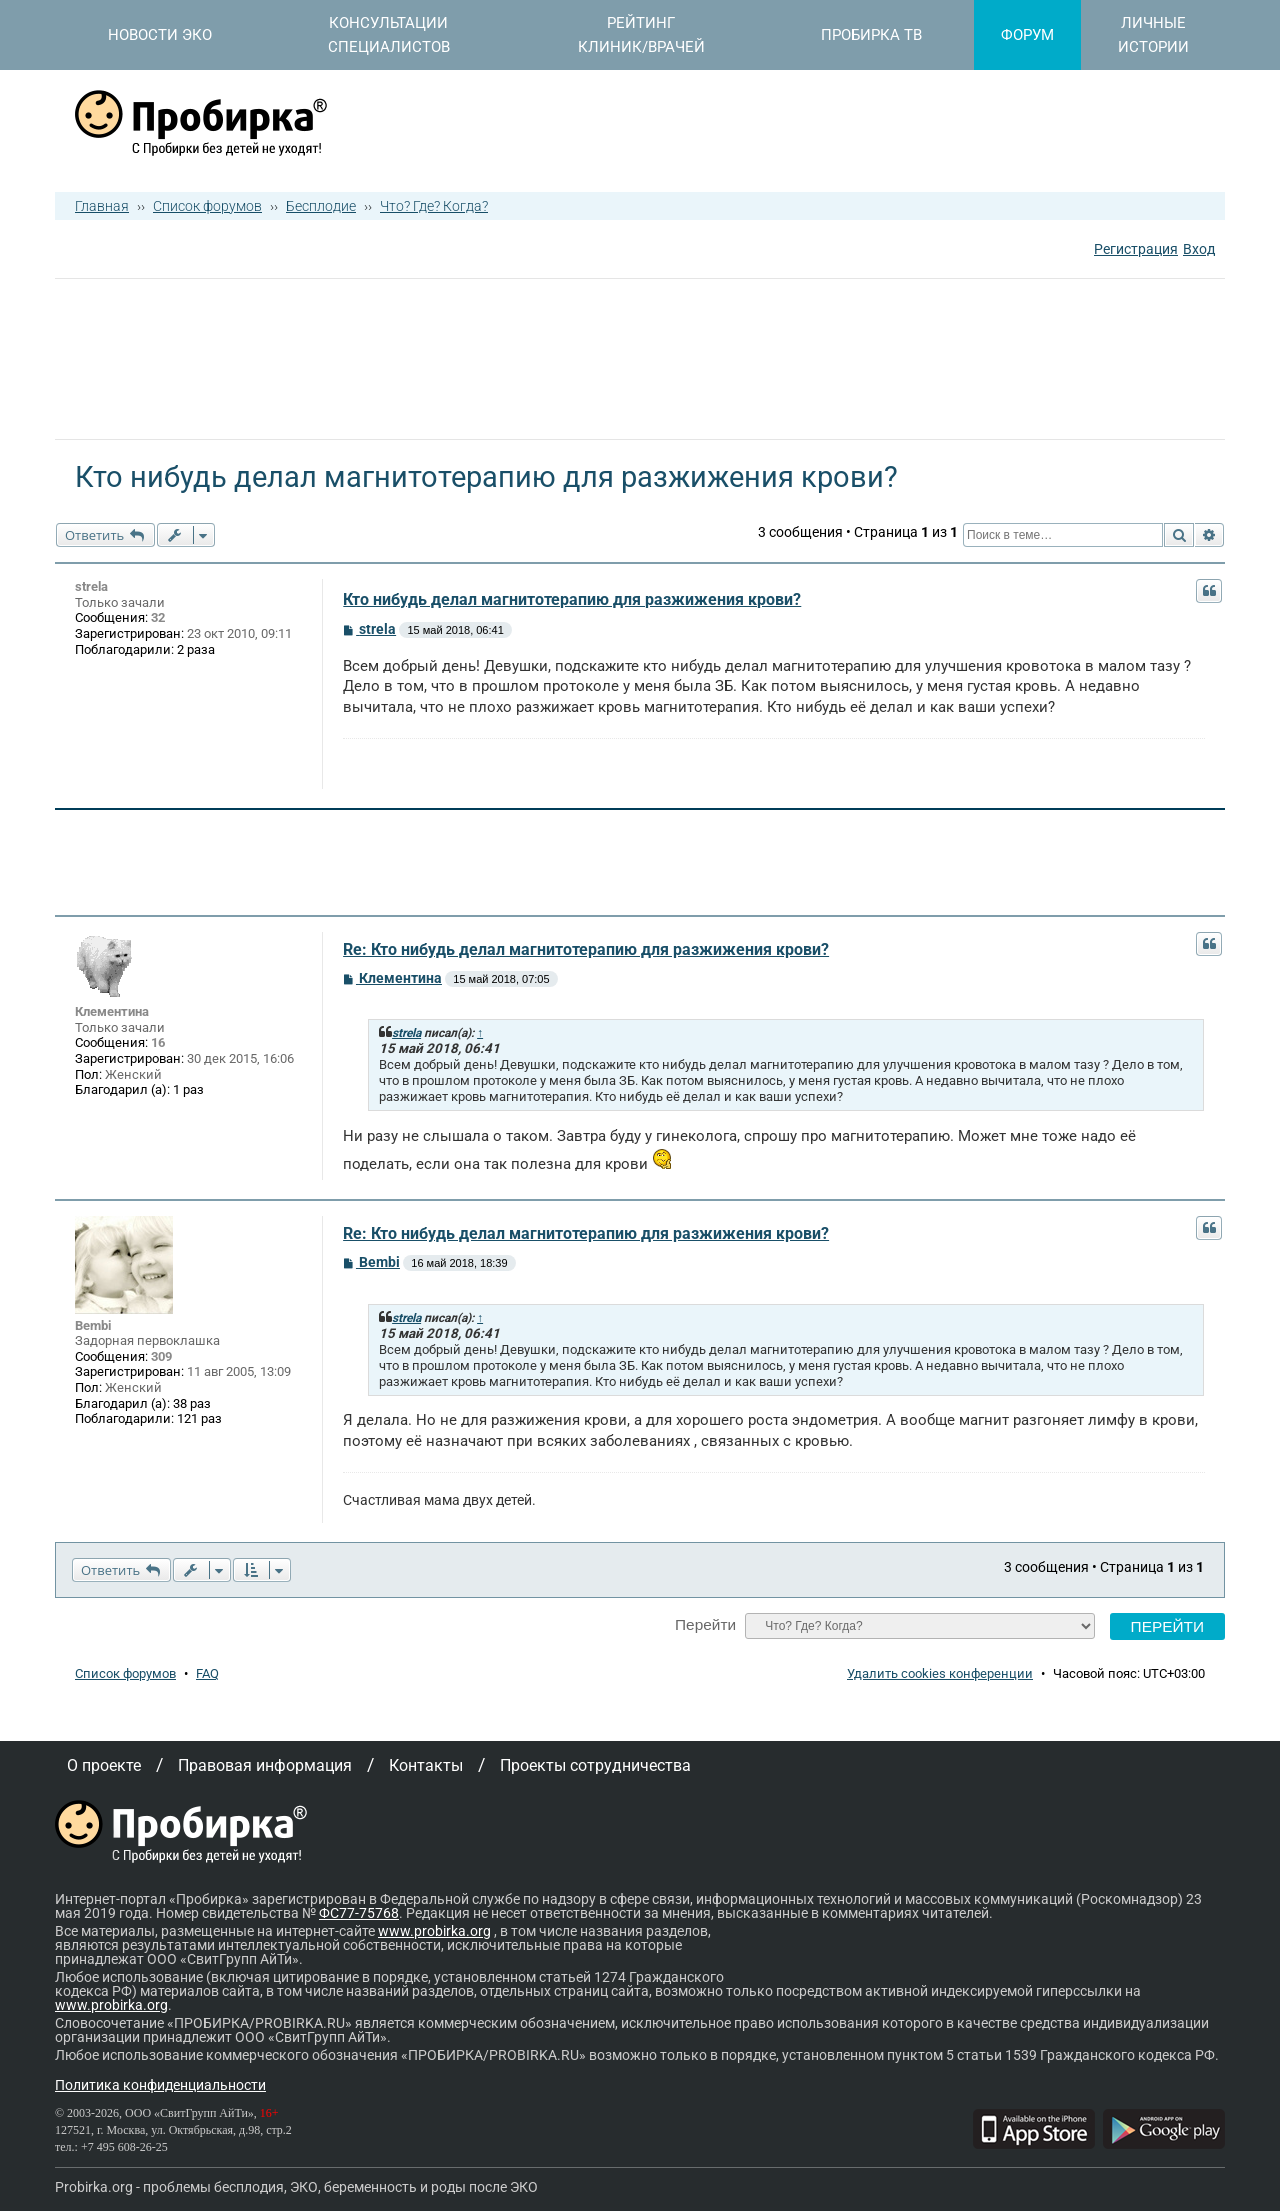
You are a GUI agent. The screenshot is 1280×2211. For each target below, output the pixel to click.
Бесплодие (321, 206)
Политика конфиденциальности (160, 2085)
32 (158, 617)
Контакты (426, 1765)
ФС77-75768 (359, 1913)
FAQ (207, 1673)
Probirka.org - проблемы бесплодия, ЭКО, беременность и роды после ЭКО (296, 2187)
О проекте (104, 1765)
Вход (1199, 249)
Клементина (112, 1011)
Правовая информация (265, 1765)
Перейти (705, 1624)
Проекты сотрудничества (595, 1765)
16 (158, 1042)
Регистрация (1136, 249)
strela (91, 586)
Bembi (93, 1325)
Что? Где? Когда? (434, 206)
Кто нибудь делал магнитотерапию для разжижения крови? (572, 599)
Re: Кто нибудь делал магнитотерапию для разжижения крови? (586, 949)
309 (161, 1356)
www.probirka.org (434, 1931)
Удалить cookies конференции (940, 1673)
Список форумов (207, 206)
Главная (102, 206)
